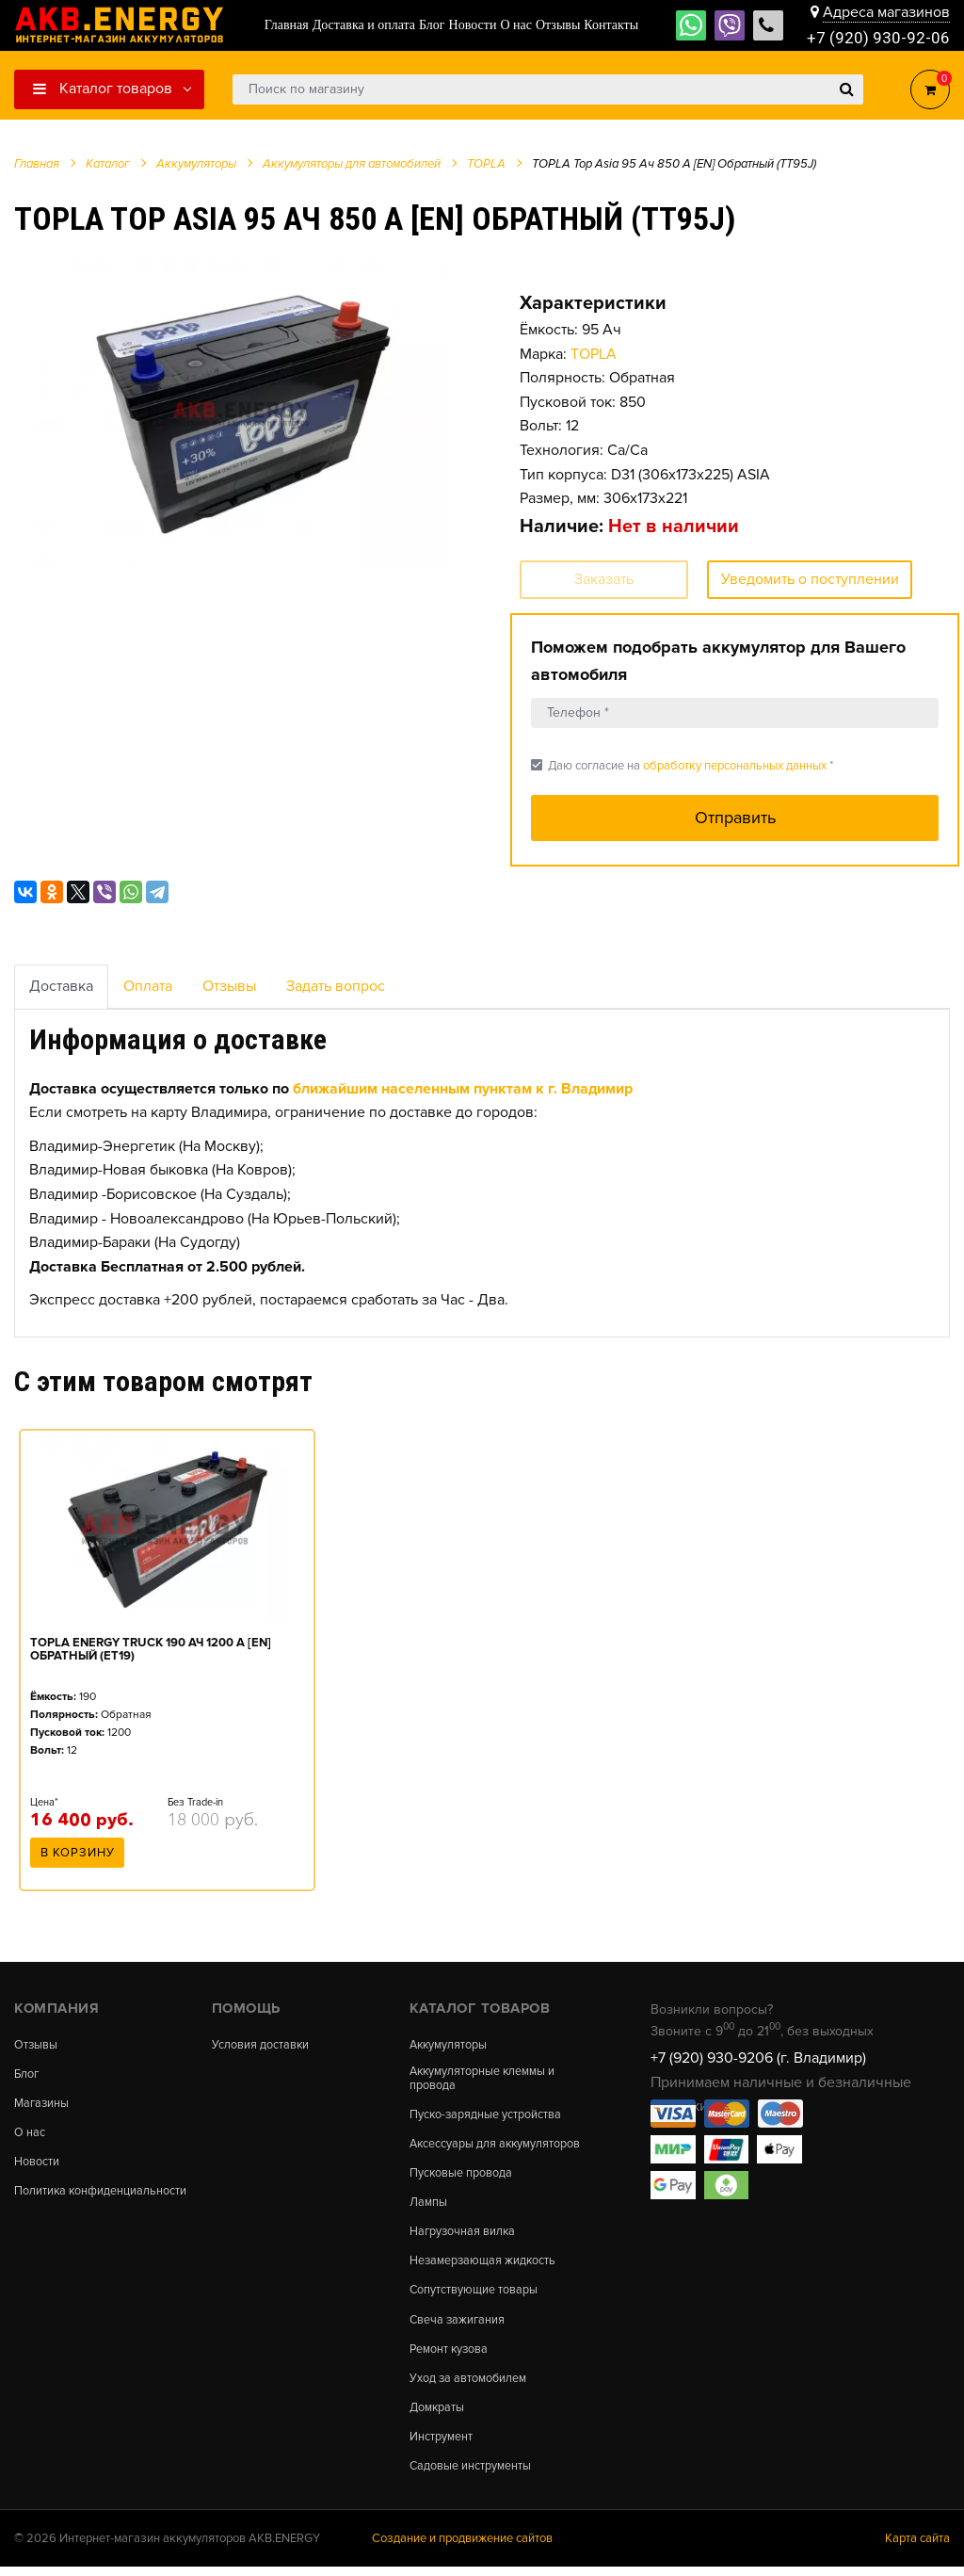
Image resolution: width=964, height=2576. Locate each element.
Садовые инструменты (471, 2474)
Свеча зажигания (458, 2325)
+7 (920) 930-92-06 (878, 37)
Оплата (147, 986)
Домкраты (437, 2414)
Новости (36, 2165)
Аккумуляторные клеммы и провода (484, 2080)
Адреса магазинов (886, 11)
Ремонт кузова (450, 2355)
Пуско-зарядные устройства (486, 2117)
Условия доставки (261, 2045)
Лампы (428, 2206)
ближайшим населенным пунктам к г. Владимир (463, 1088)
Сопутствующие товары (474, 2296)
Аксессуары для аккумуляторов (497, 2147)
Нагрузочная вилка (464, 2236)
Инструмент (441, 2445)
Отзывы (229, 986)
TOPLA (593, 354)
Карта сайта (917, 2546)
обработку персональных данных (735, 765)
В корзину (77, 1857)
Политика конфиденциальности (101, 2194)
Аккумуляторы (450, 2045)
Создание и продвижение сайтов (462, 2546)
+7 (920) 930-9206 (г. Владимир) (758, 2058)
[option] (243, 414)
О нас (29, 2135)
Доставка (61, 986)
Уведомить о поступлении (810, 579)
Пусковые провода (461, 2176)
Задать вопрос (335, 986)
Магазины (43, 2105)
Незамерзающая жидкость (484, 2266)
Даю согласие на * (682, 765)
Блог (27, 2075)
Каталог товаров (102, 88)
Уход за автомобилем (469, 2384)
